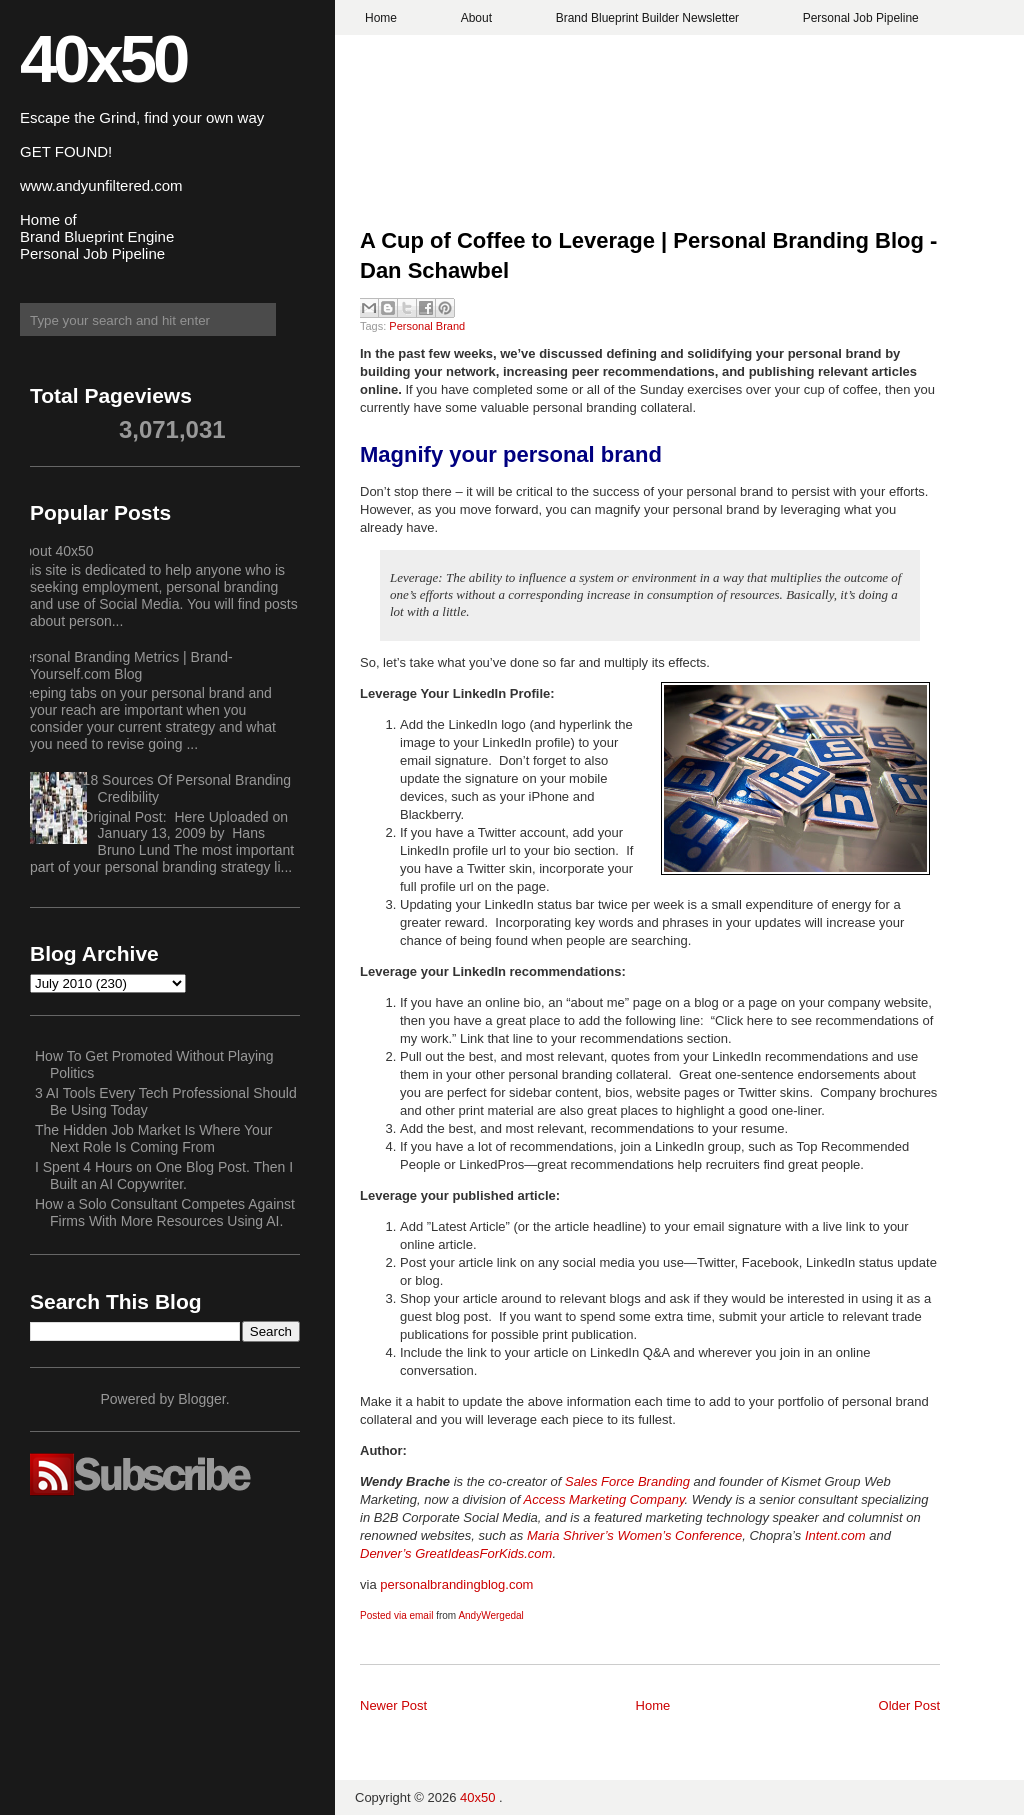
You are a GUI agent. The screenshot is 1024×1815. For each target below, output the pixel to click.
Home (381, 18)
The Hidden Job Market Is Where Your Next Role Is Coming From (153, 1138)
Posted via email (396, 1615)
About (476, 18)
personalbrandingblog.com (456, 1584)
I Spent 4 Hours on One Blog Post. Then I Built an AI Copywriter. (164, 1175)
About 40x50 (54, 551)
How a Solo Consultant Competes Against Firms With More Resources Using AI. (165, 1212)
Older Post (909, 1705)
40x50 (103, 58)
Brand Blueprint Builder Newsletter (647, 18)
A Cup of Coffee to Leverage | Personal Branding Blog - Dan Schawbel (648, 256)
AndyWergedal (490, 1615)
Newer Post (393, 1705)
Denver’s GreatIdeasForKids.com (456, 1553)
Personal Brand (427, 326)
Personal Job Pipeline (861, 18)
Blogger (201, 1399)
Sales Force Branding (627, 1481)
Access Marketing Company (604, 1499)
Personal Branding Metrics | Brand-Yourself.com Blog (124, 665)
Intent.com (835, 1535)
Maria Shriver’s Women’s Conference (634, 1535)
